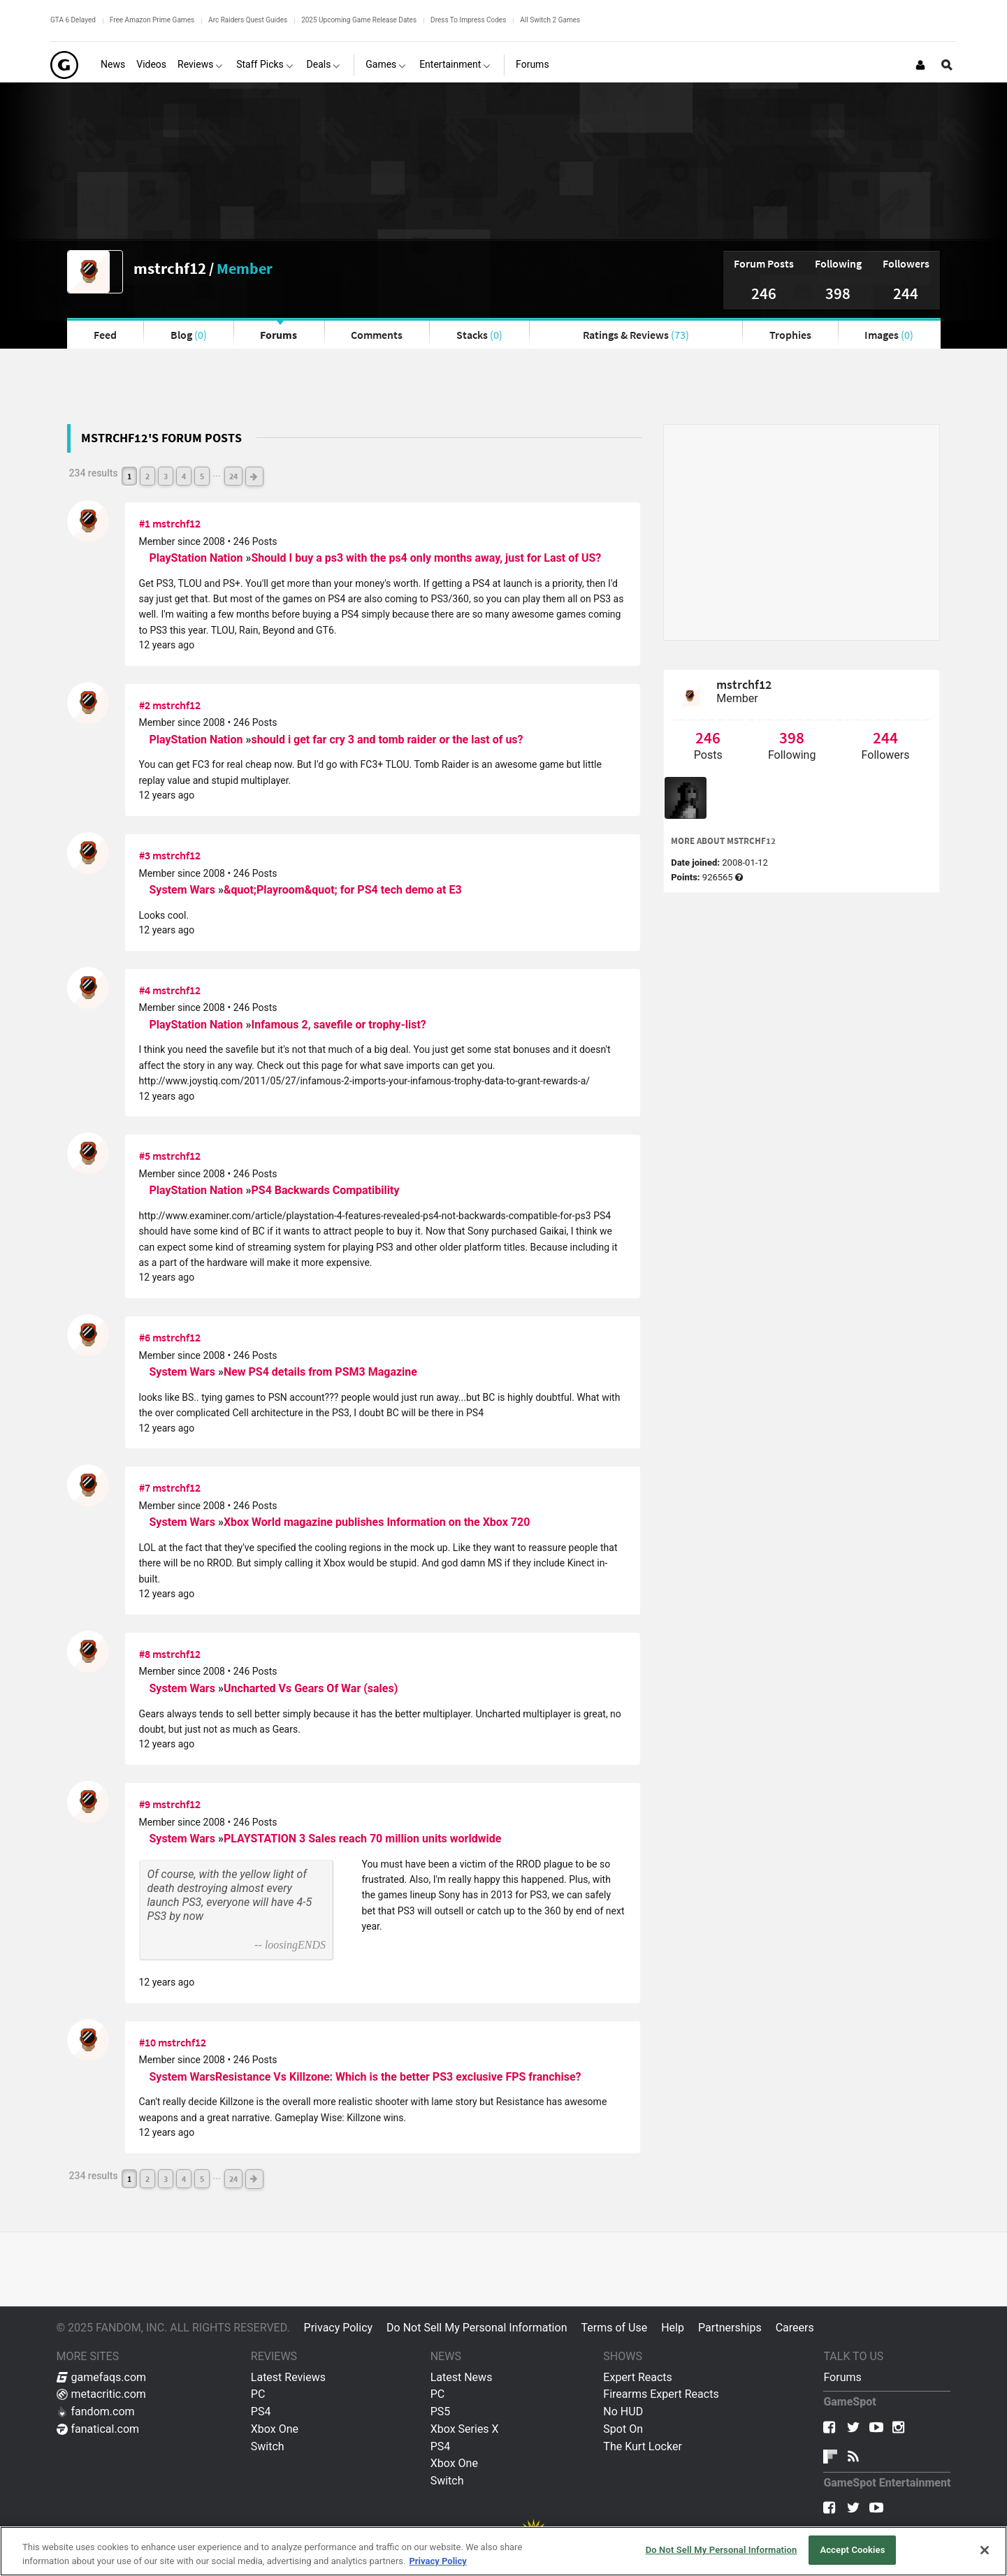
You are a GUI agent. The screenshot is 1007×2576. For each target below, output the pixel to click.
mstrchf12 (169, 268)
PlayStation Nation (198, 558)
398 (837, 293)
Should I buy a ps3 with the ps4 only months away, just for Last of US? (426, 558)
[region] (503, 2551)
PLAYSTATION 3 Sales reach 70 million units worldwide (362, 1838)
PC (258, 2394)
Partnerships (730, 2327)
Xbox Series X (464, 2429)
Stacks (479, 335)
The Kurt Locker (642, 2446)
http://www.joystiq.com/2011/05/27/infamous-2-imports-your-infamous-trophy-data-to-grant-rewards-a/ (365, 1080)
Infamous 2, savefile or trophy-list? (338, 1024)
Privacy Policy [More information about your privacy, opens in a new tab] (437, 2561)
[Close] (984, 2550)
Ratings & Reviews (636, 335)
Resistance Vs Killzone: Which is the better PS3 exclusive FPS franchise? (398, 2076)
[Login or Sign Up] (920, 65)
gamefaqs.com (102, 2377)
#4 (144, 990)
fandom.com (96, 2411)
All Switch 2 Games (550, 20)
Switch (267, 2446)
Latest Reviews (288, 2377)
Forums (278, 335)
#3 (144, 855)
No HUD (623, 2411)
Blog (189, 335)
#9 (144, 1804)
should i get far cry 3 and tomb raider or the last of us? (387, 739)
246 (763, 293)
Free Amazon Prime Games (152, 20)
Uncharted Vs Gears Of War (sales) (311, 1688)
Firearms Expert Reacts (660, 2394)
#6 (144, 1337)
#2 (144, 705)
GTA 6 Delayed (73, 20)
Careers (795, 2327)
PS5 (440, 2411)
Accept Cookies (852, 2550)
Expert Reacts (637, 2377)
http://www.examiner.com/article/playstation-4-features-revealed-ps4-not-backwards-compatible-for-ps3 (365, 1215)
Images (888, 335)
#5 (144, 1156)
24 (233, 476)
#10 (147, 2042)
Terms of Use (614, 2327)
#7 (144, 1487)
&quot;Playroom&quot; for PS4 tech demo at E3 (343, 889)
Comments (377, 335)
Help (672, 2327)
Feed (105, 335)
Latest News (461, 2377)
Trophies (790, 335)
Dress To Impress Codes (468, 20)
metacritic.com (101, 2394)
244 (905, 293)
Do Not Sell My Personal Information (476, 2327)
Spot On (623, 2429)
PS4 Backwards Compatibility (325, 1190)
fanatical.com (98, 2429)
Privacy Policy (338, 2327)
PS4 (261, 2411)
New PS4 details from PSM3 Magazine (320, 1371)
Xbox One (274, 2429)
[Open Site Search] (947, 65)
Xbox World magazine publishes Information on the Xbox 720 (377, 1522)
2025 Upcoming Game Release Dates (358, 20)
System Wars (184, 889)
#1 (144, 523)
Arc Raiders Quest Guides (247, 20)
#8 (144, 1654)
